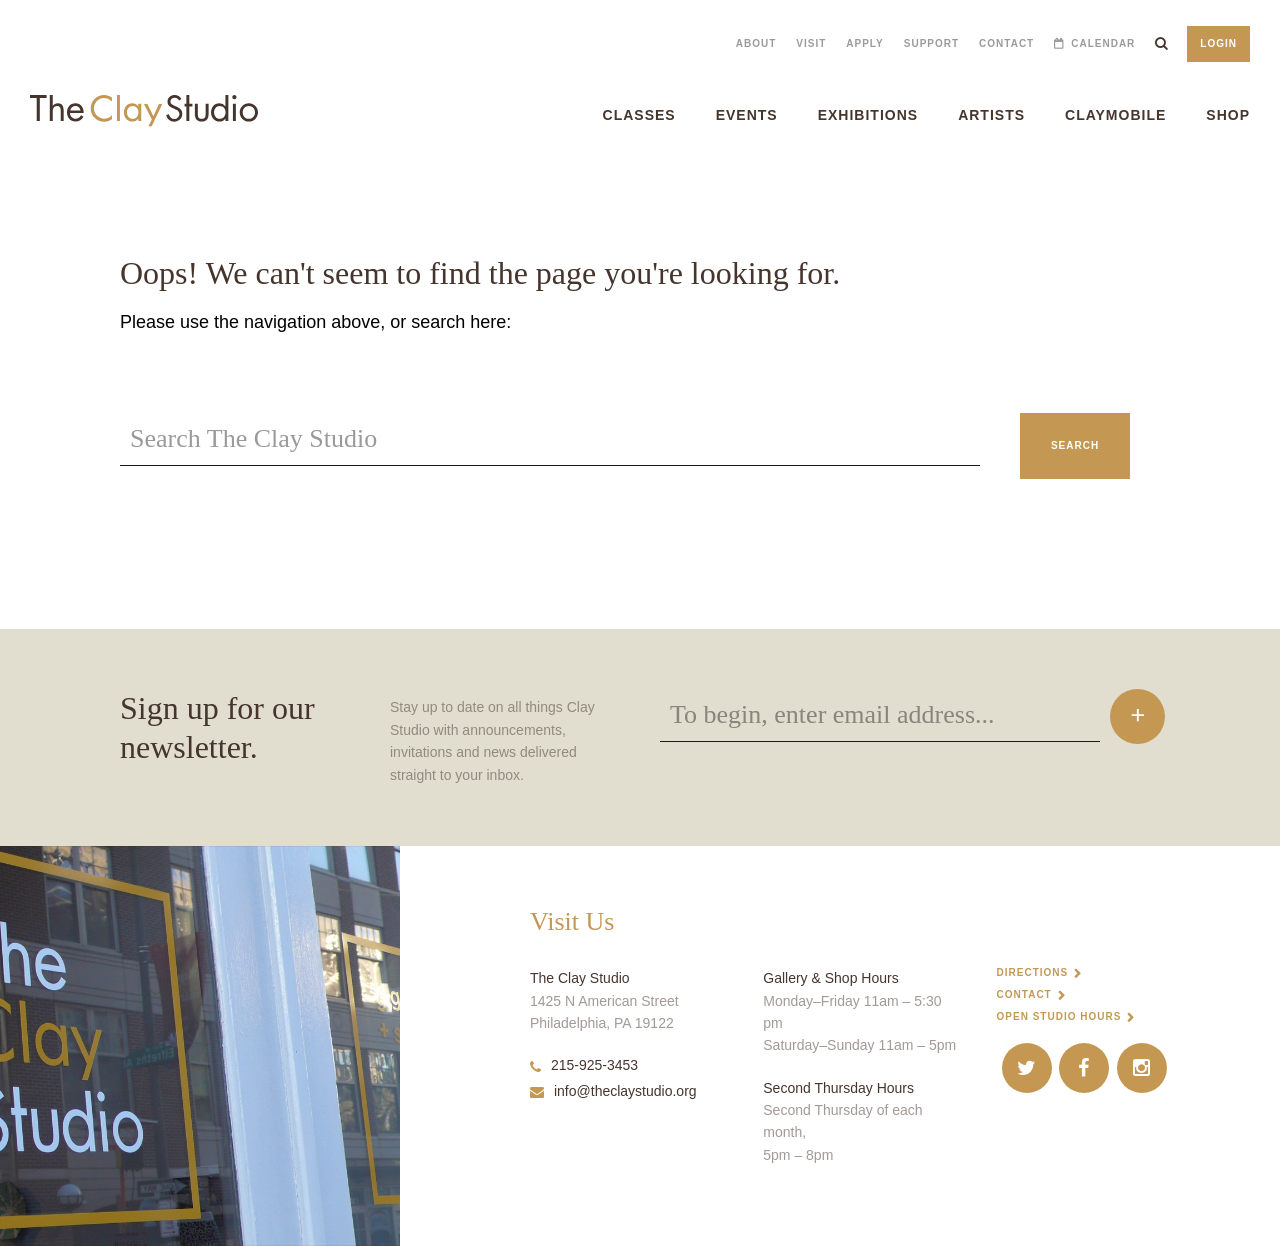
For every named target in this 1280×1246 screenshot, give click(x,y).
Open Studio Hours (1059, 1016)
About (756, 43)
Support (931, 43)
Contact (1006, 43)
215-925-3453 (584, 1065)
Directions (1033, 972)
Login (1218, 43)
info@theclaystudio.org (613, 1091)
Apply (864, 43)
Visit (811, 43)
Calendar (1103, 43)
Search (1075, 445)
